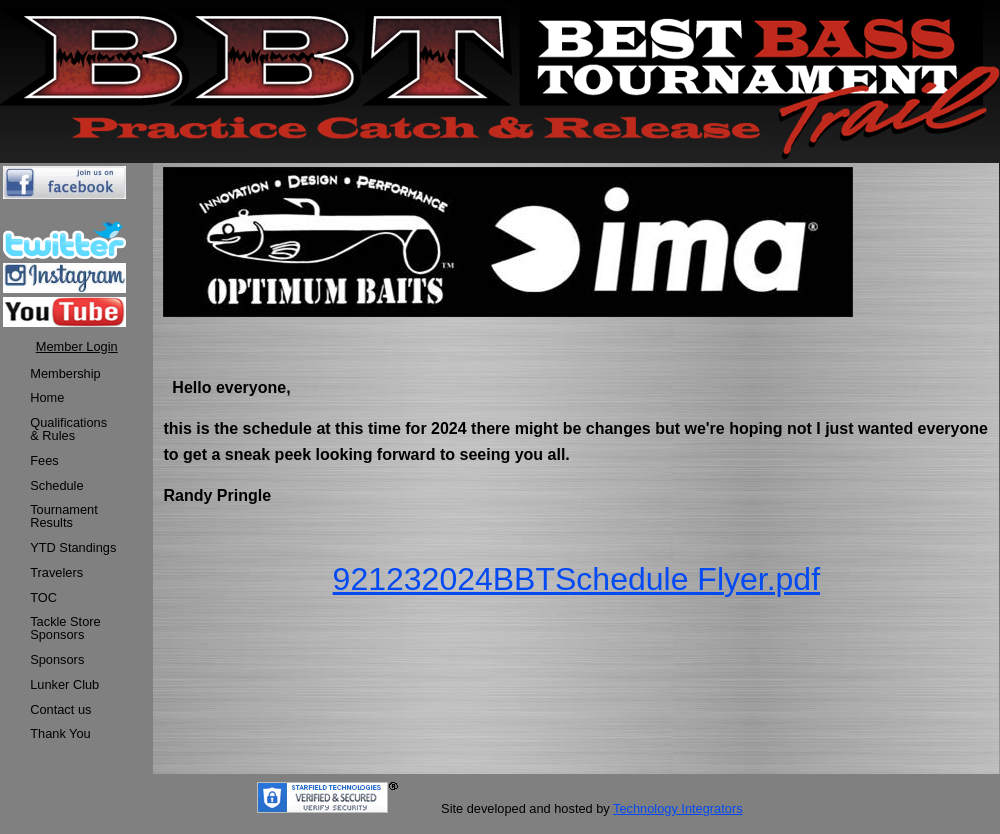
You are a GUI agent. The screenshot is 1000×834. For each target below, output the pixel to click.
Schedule (56, 485)
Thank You (60, 733)
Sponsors (57, 659)
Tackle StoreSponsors (65, 628)
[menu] (73, 555)
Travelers (56, 572)
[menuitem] (73, 374)
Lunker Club (64, 684)
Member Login (77, 346)
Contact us (60, 709)
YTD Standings (73, 547)
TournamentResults (64, 516)
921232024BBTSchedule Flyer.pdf (576, 579)
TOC (43, 597)
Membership (65, 373)
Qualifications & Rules (68, 429)
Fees (44, 460)
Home (47, 397)
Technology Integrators (677, 808)
